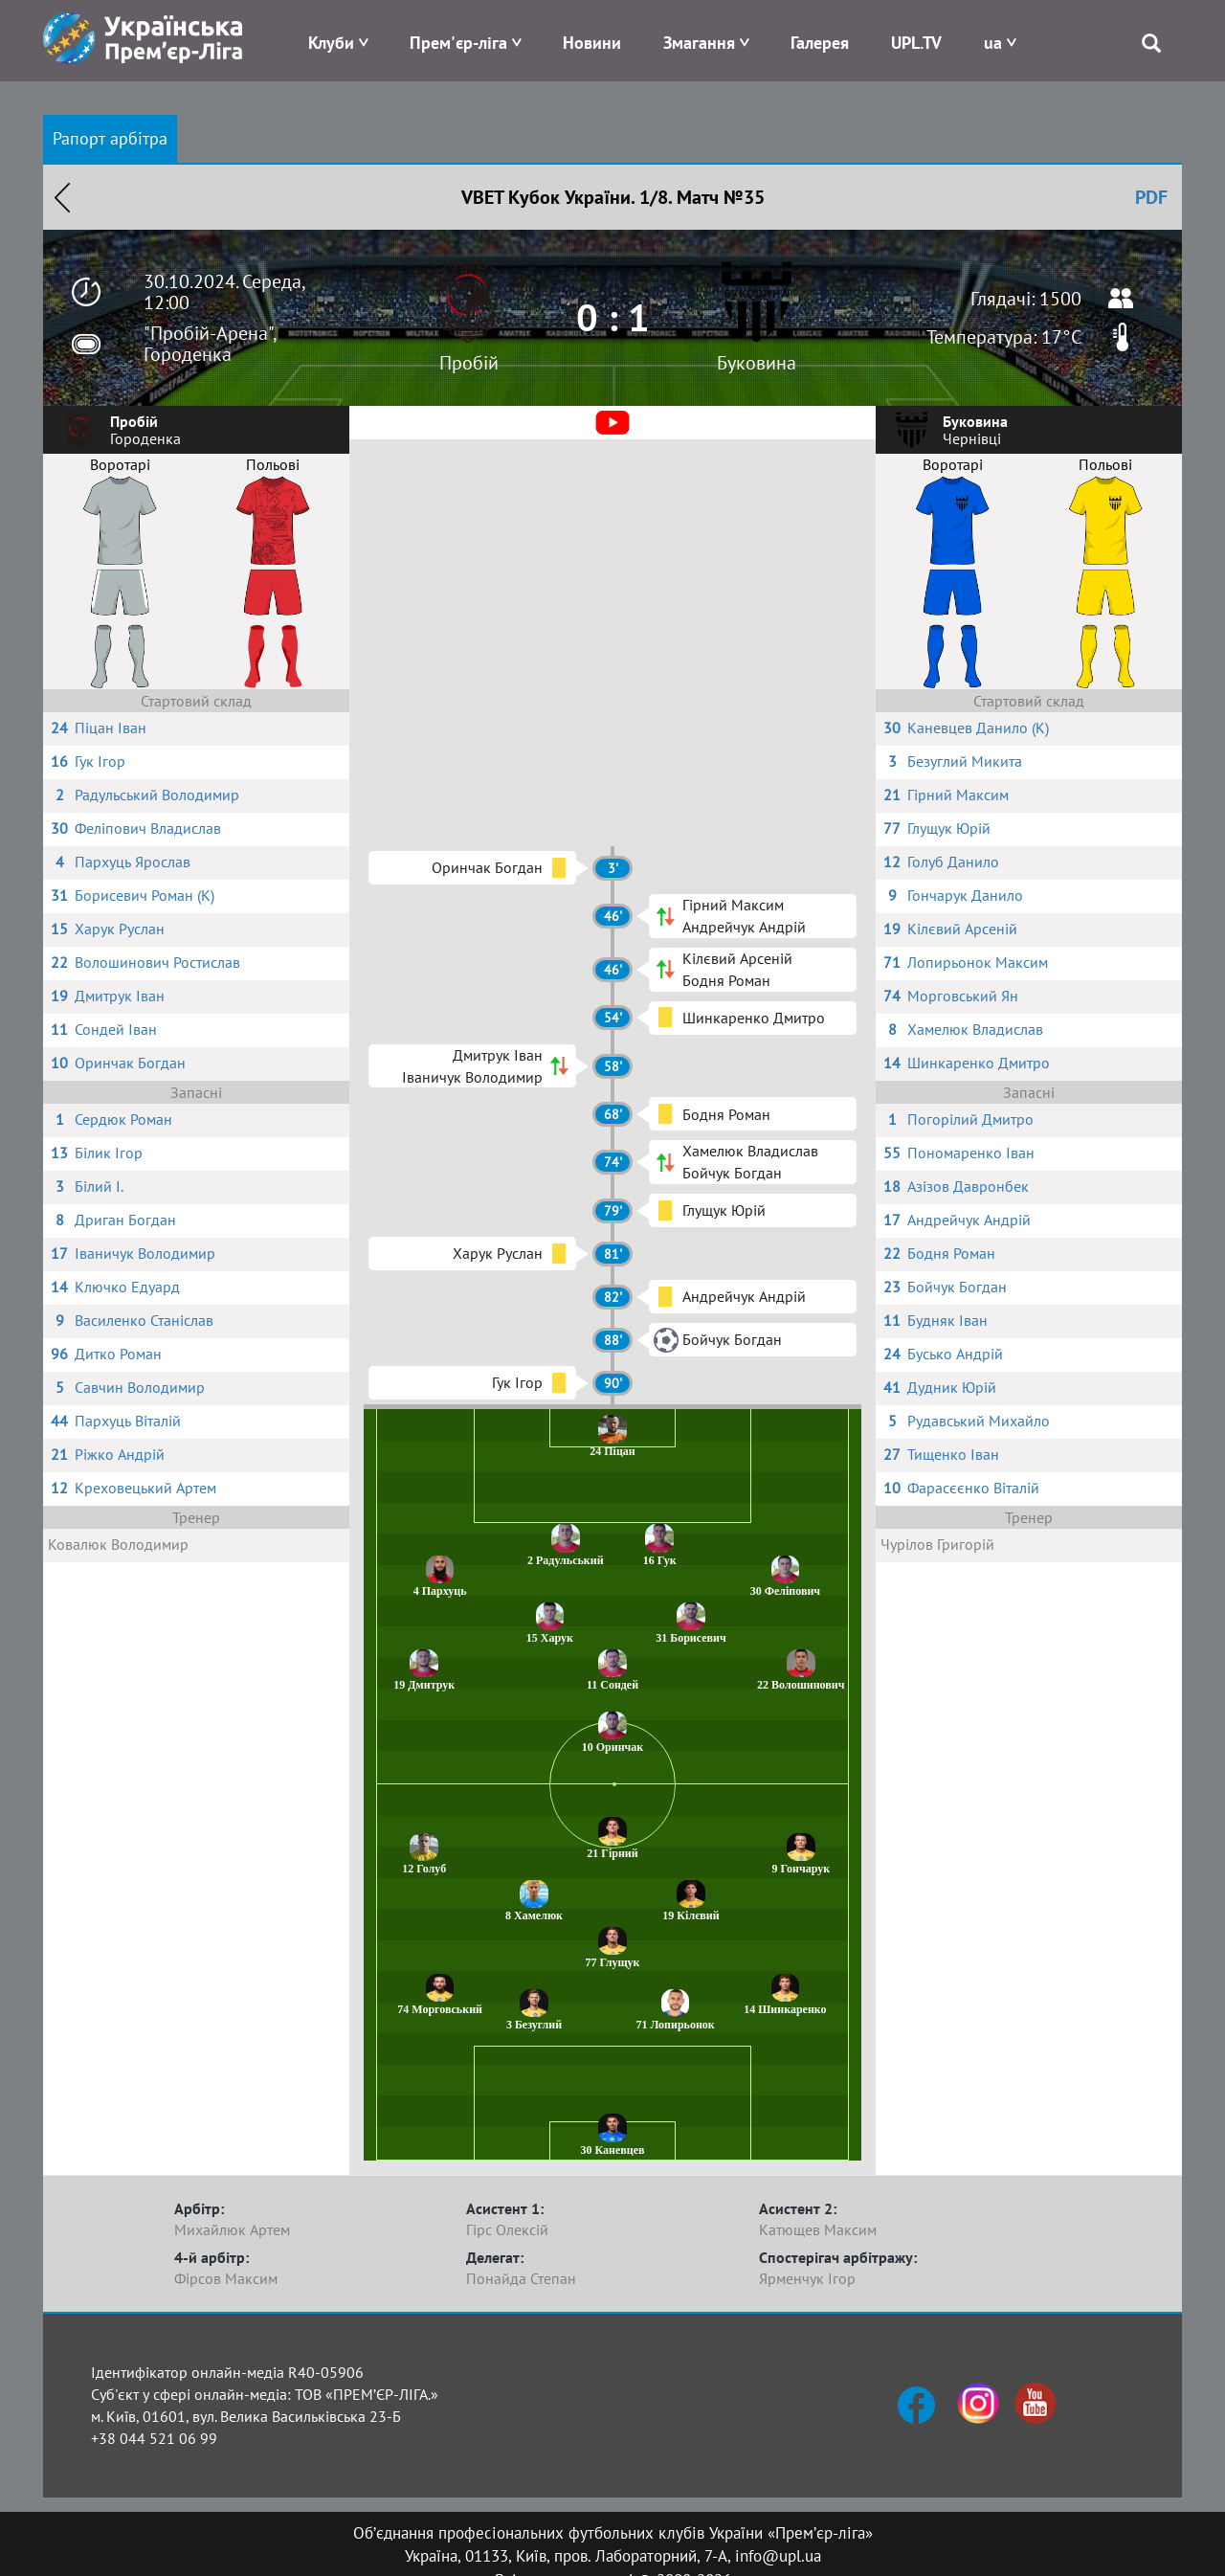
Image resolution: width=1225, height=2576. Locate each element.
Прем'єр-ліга (458, 43)
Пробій (469, 362)
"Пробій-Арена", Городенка (210, 344)
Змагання (699, 43)
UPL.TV (916, 43)
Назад (62, 197)
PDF (1151, 197)
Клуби (331, 43)
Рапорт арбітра (110, 138)
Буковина (756, 362)
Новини (592, 43)
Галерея (820, 43)
